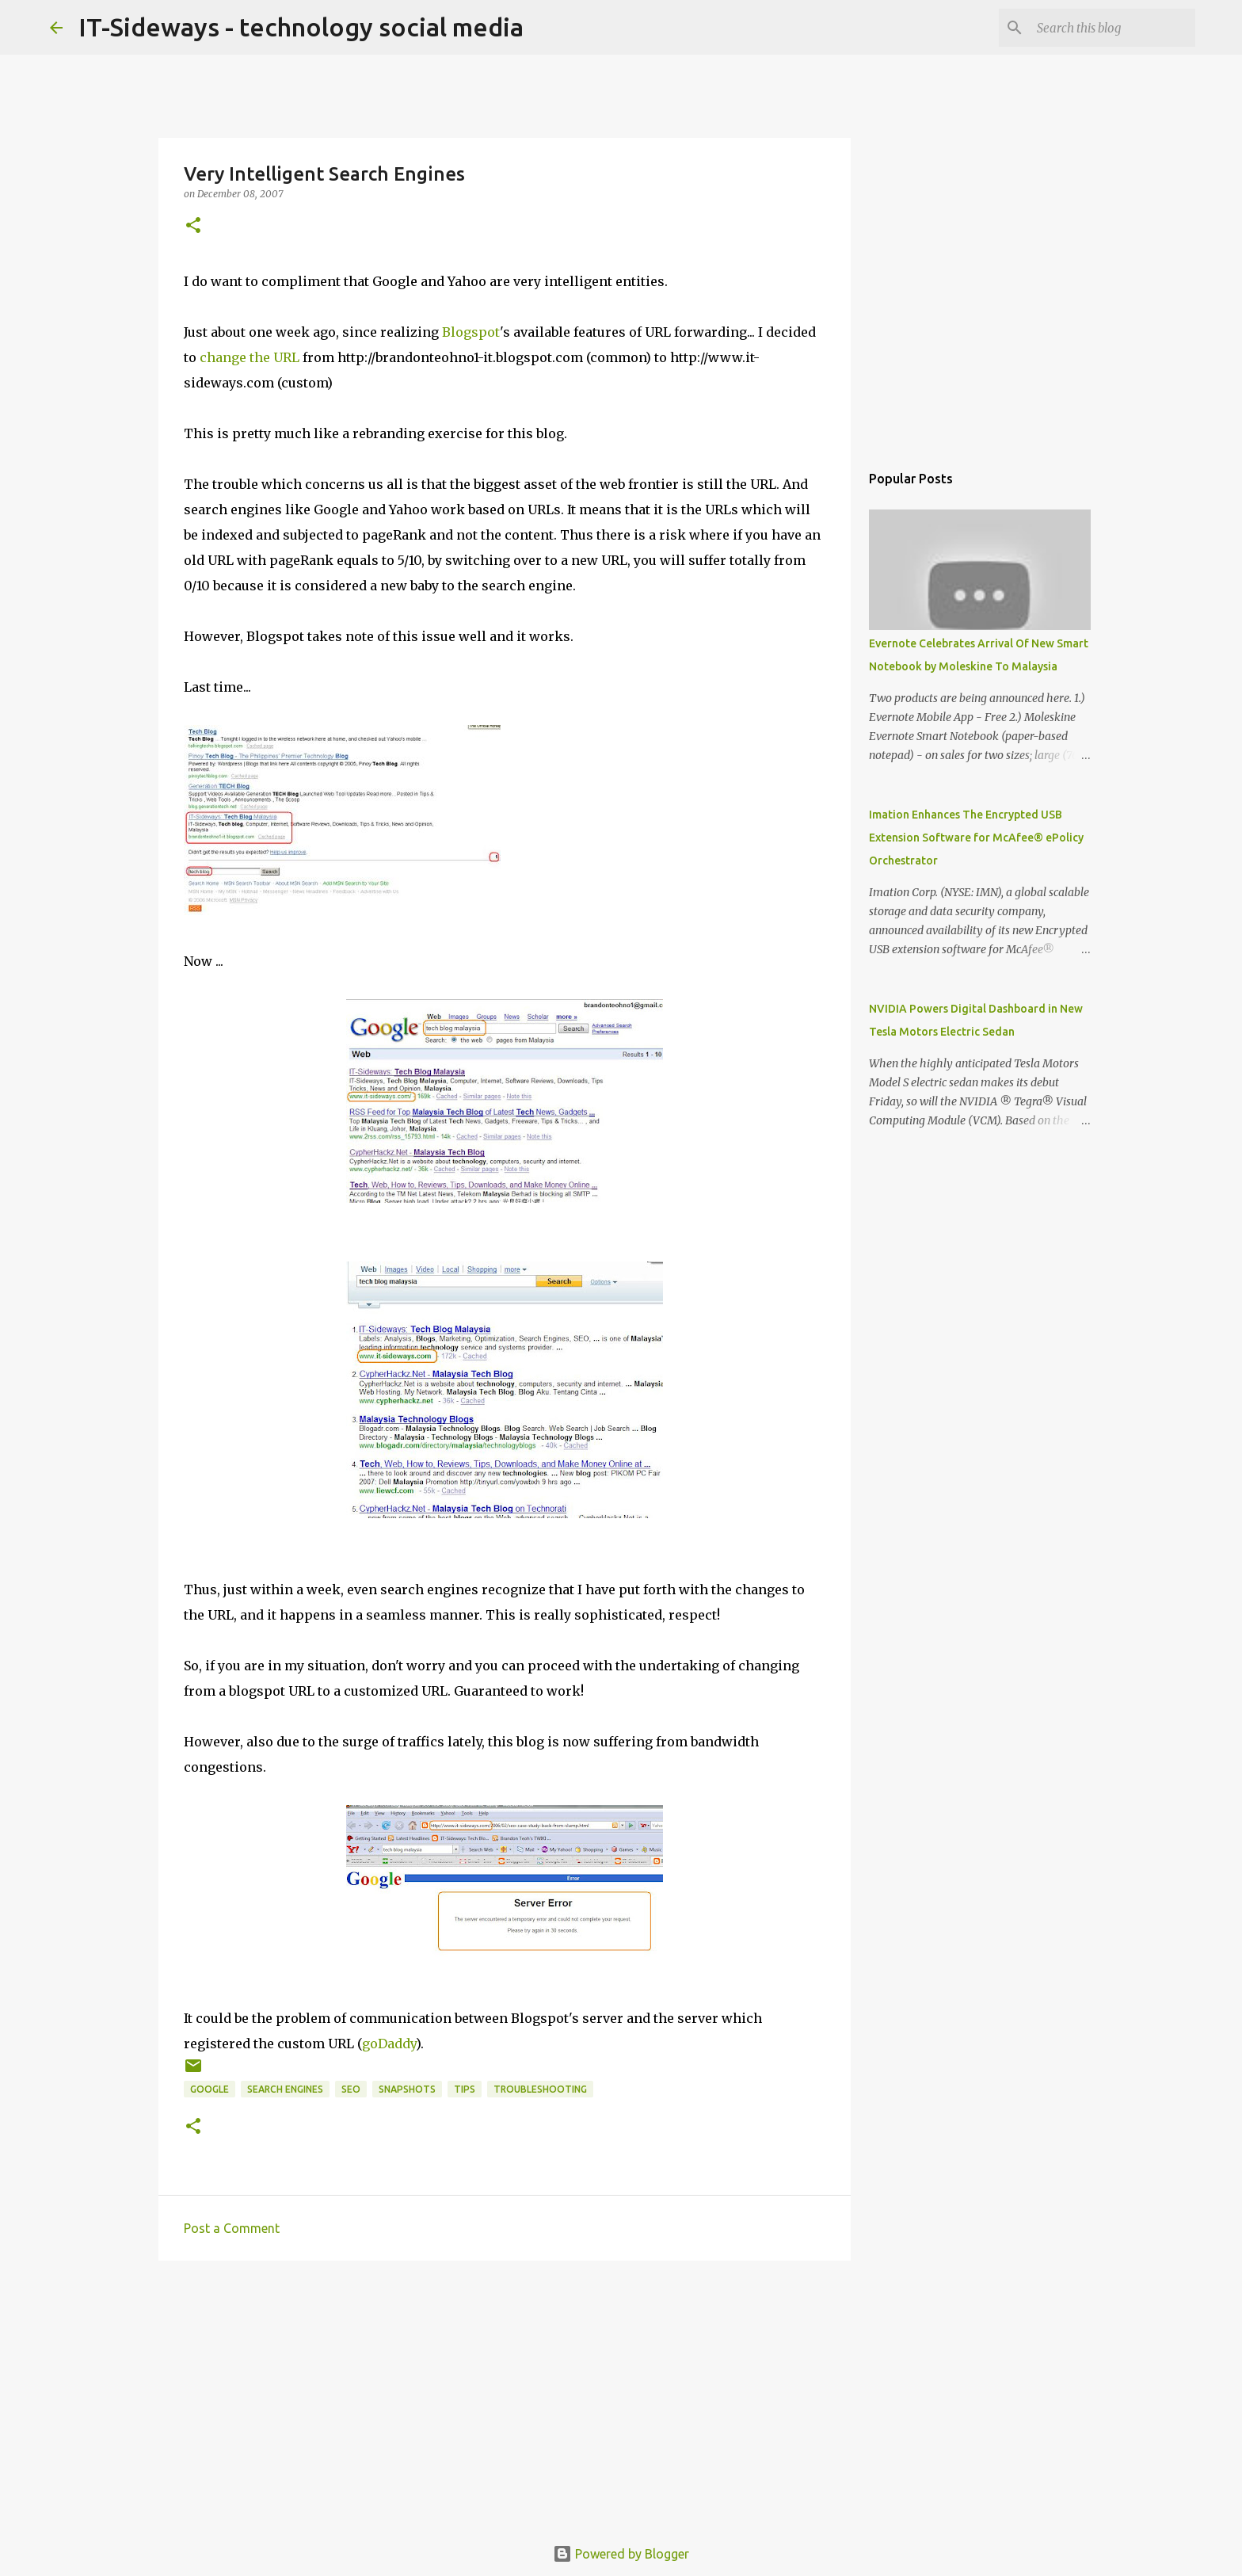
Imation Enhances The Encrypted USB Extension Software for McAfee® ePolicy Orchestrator (976, 837)
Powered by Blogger (621, 2554)
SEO (350, 2089)
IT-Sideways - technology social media (301, 27)
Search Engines (285, 2089)
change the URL (249, 357)
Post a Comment (232, 2228)
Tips (464, 2089)
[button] (193, 226)
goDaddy (389, 2043)
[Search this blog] (1112, 28)
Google (209, 2089)
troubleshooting (540, 2089)
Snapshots (407, 2089)
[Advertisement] (504, 2395)
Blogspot (471, 332)
